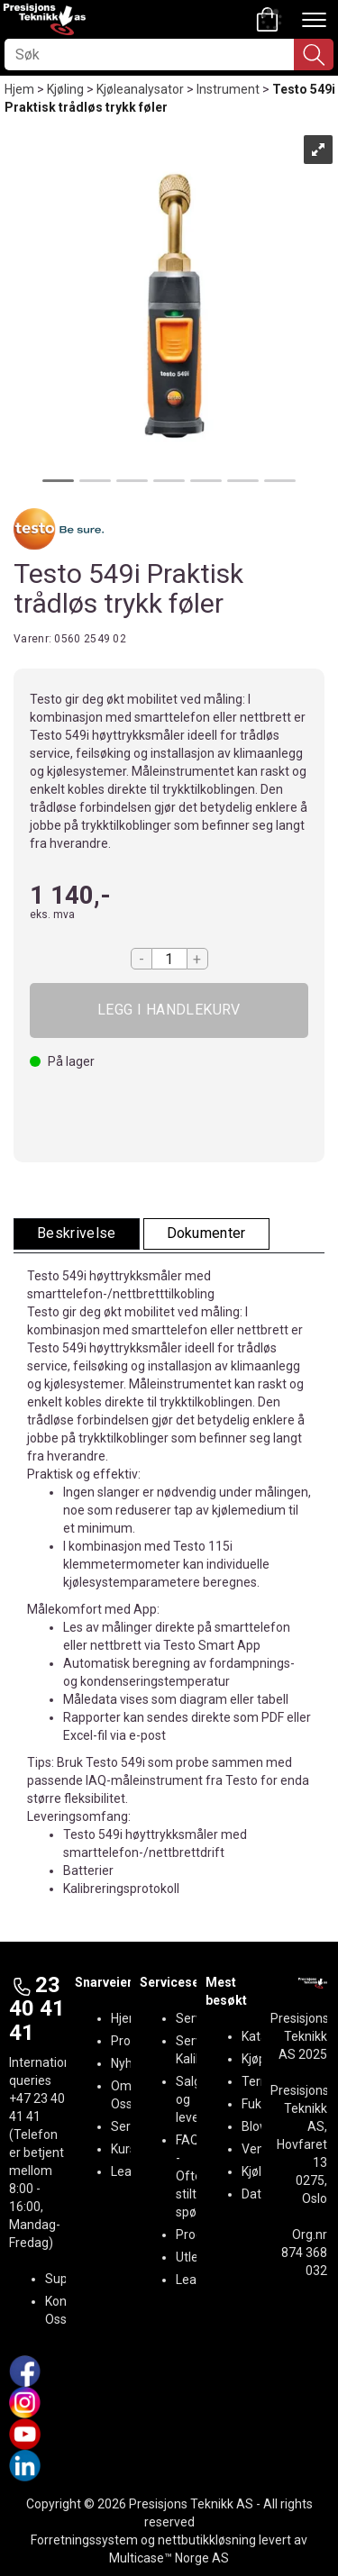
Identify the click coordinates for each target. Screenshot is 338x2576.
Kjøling (65, 89)
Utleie (192, 2257)
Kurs (123, 2149)
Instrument (228, 89)
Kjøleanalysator (140, 89)
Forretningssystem (84, 2540)
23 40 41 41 (37, 2008)
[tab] (77, 1234)
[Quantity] (169, 958)
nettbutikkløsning (207, 2540)
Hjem (19, 89)
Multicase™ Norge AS (169, 2558)
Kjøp (169, 1010)
